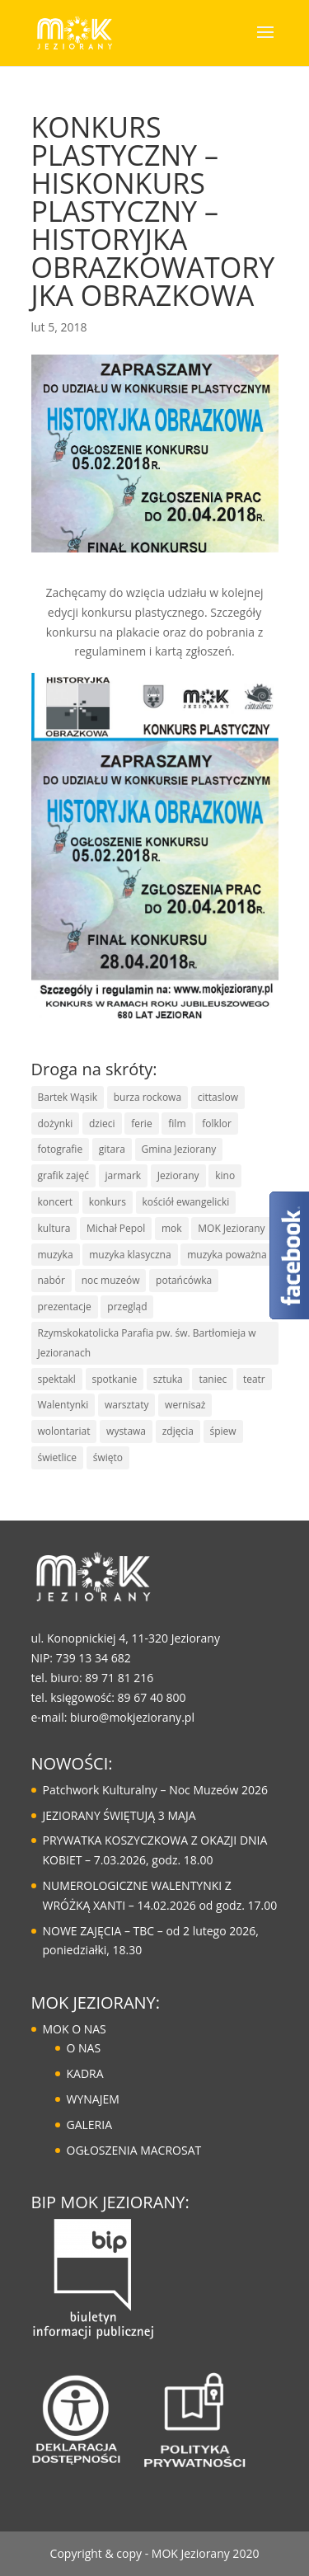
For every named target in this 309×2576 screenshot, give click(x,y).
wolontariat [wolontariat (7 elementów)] (64, 1431)
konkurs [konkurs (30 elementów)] (107, 1202)
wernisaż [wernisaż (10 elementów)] (185, 1405)
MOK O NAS (74, 2029)
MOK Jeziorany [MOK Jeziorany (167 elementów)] (231, 1228)
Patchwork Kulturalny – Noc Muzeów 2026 (155, 1790)
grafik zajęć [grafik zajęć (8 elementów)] (63, 1175)
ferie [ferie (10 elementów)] (141, 1123)
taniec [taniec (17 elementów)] (213, 1379)
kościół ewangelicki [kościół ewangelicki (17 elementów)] (186, 1202)
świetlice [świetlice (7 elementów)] (57, 1457)
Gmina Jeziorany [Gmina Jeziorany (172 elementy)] (179, 1149)
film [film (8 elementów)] (176, 1123)
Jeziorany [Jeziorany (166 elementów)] (178, 1175)
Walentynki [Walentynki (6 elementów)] (63, 1405)
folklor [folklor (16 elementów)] (217, 1123)
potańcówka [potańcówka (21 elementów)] (184, 1280)
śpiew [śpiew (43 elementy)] (223, 1431)
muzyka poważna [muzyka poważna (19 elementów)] (226, 1255)
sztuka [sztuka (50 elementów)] (168, 1379)
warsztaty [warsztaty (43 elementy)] (126, 1405)
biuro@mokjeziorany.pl (132, 1717)
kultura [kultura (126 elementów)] (54, 1228)
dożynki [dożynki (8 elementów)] (55, 1123)
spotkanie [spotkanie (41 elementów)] (115, 1379)
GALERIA (90, 2124)
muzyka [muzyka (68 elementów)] (55, 1255)
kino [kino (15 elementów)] (225, 1175)
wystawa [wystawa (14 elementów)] (126, 1431)
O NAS (84, 2048)
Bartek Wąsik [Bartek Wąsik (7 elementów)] (68, 1097)
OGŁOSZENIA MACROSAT (134, 2150)
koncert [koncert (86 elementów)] (55, 1202)
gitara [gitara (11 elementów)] (112, 1149)
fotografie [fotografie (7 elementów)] (60, 1149)
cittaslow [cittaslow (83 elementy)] (218, 1097)
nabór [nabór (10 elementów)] (52, 1280)
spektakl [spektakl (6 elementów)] (57, 1379)
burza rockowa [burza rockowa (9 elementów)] (147, 1097)
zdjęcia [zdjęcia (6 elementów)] (178, 1431)
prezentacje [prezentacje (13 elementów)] (64, 1307)
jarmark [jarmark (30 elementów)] (123, 1175)
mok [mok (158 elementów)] (172, 1228)
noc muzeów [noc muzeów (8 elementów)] (111, 1280)
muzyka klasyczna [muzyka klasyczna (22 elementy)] (130, 1255)
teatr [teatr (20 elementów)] (254, 1379)
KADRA (85, 2073)
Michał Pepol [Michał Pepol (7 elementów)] (116, 1228)
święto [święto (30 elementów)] (108, 1457)
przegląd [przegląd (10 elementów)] (127, 1307)
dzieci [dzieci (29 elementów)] (102, 1123)
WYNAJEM (93, 2099)
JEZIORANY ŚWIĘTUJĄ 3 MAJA (119, 1815)
